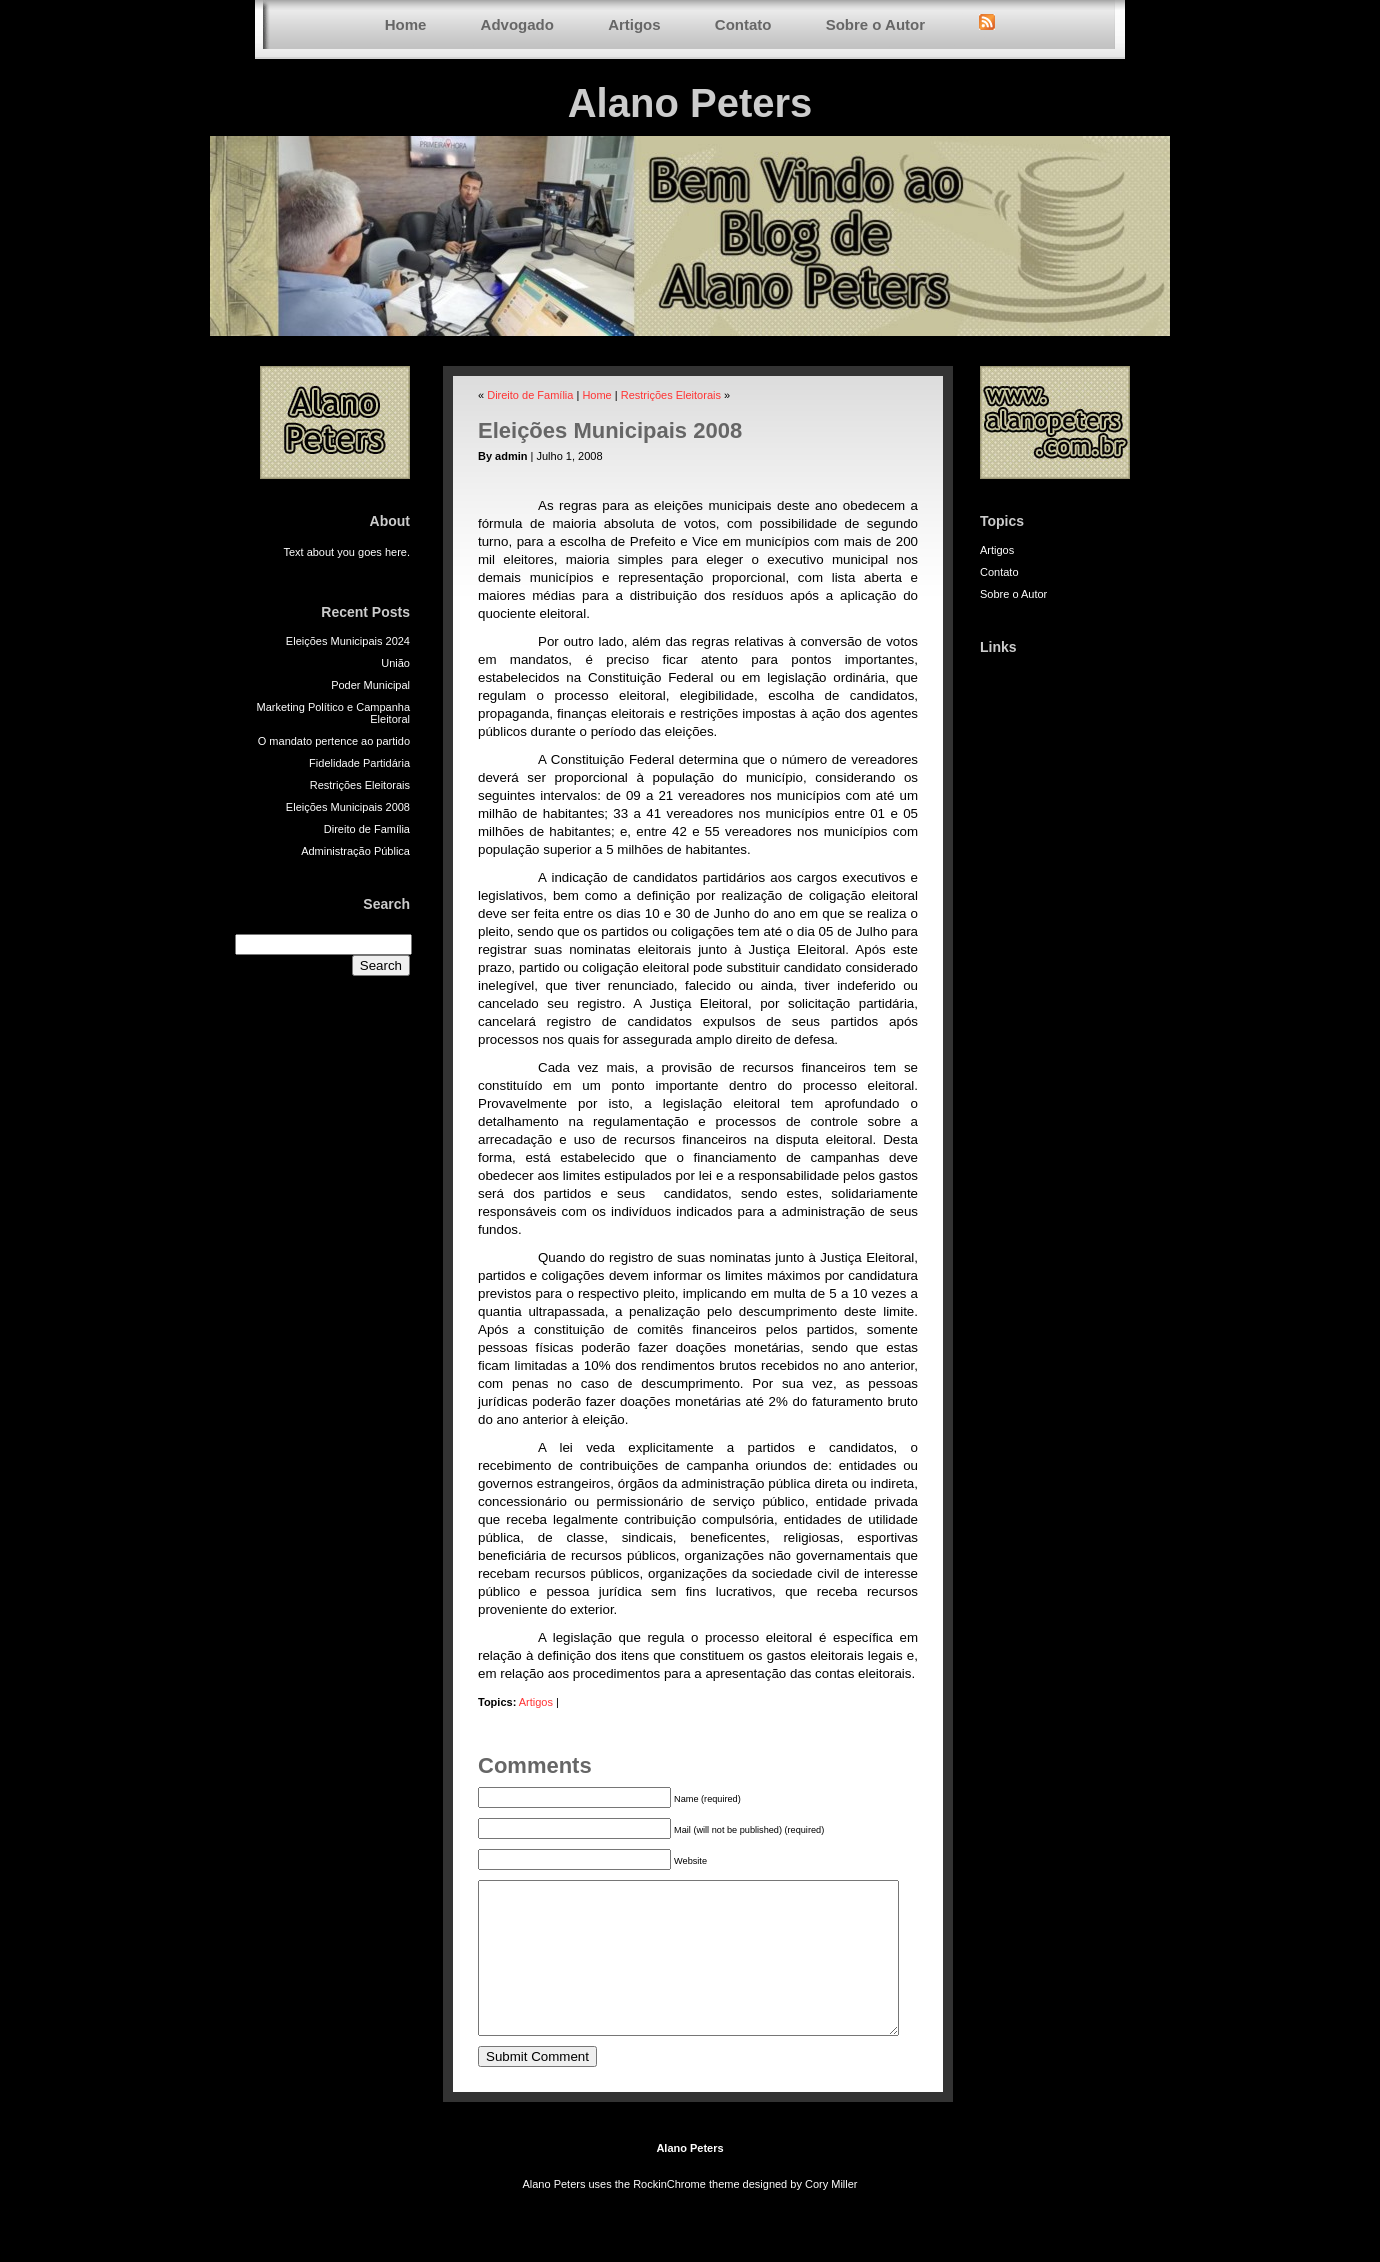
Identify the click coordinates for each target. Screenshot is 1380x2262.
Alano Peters (690, 103)
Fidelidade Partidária (359, 763)
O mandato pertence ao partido (334, 741)
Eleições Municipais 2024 (348, 641)
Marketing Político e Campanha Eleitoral (333, 713)
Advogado (517, 24)
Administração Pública (355, 851)
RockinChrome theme (686, 2214)
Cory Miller (831, 2214)
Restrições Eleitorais (360, 785)
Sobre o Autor (875, 24)
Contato (743, 24)
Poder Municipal (370, 685)
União (395, 663)
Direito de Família (367, 829)
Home (406, 24)
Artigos (634, 24)
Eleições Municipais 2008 (348, 807)
